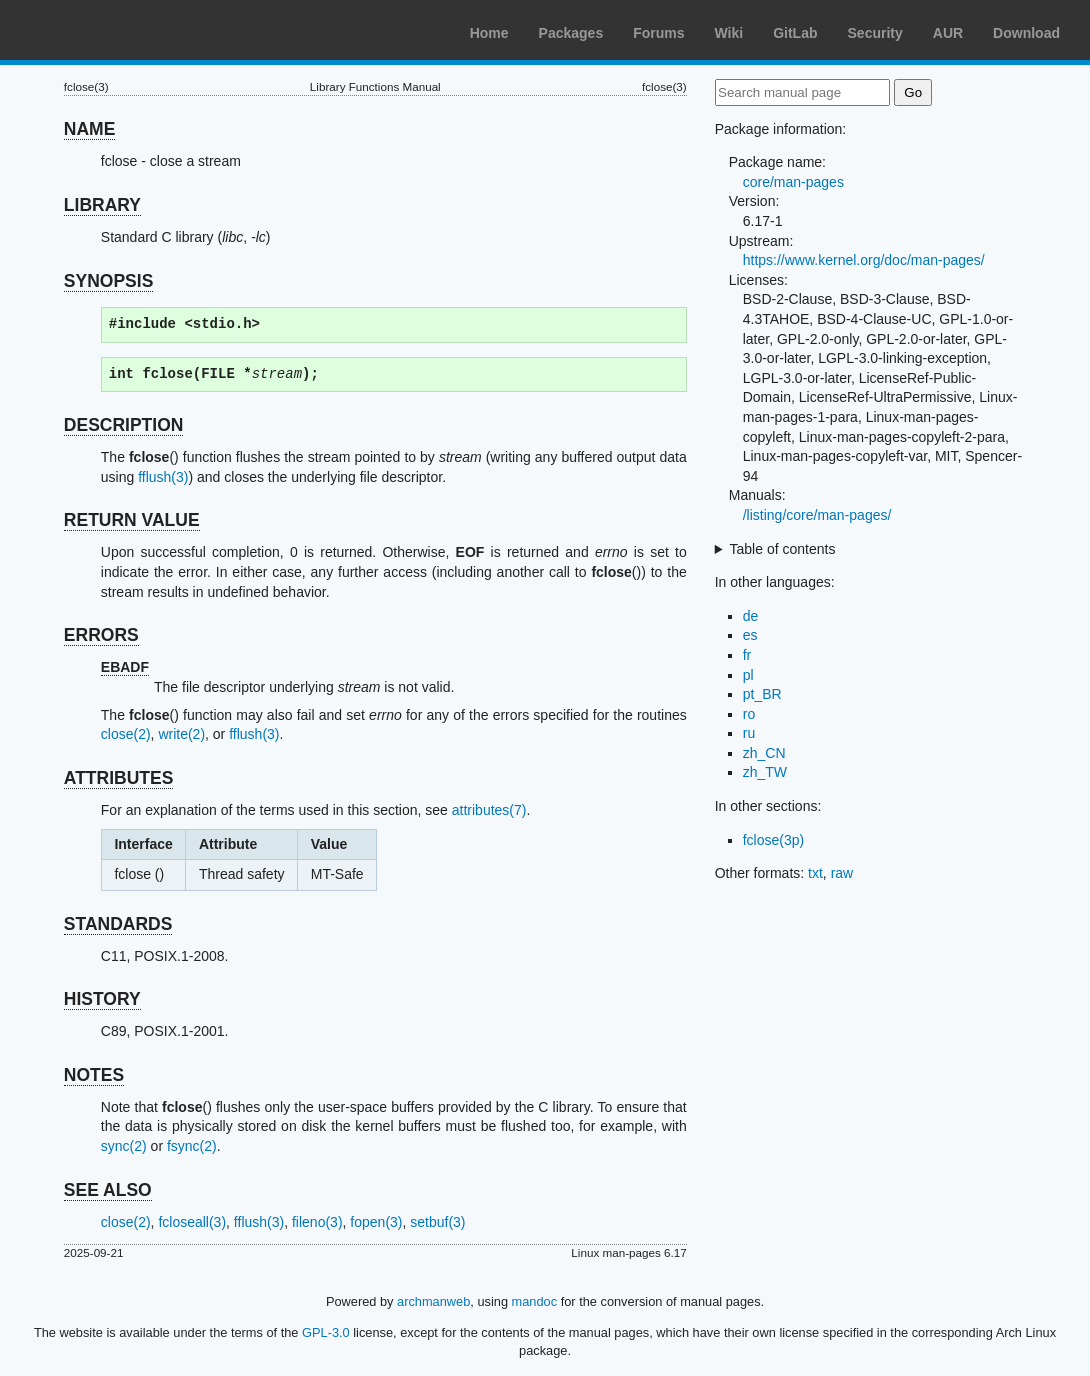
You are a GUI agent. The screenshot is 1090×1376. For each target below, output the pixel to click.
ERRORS (101, 635)
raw (842, 873)
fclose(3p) (773, 840)
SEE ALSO (108, 1190)
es (750, 635)
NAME (90, 129)
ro (749, 714)
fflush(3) (163, 477)
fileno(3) (317, 1222)
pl (748, 675)
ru (749, 733)
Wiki (729, 33)
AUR (948, 33)
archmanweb (433, 1301)
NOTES (94, 1075)
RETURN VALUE (132, 520)
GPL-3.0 (326, 1332)
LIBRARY (102, 205)
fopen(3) (376, 1222)
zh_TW (765, 772)
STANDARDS (118, 924)
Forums (658, 33)
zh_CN (764, 753)
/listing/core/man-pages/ (817, 515)
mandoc (535, 1301)
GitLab (795, 33)
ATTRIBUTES (119, 778)
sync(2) (124, 1146)
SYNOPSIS (108, 281)
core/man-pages (793, 182)
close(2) (126, 734)
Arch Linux (110, 30)
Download (1026, 33)
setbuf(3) (437, 1222)
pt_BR (762, 694)
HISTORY (102, 999)
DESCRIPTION (124, 425)
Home (489, 33)
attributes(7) (489, 810)
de (751, 616)
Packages (571, 33)
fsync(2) (192, 1146)
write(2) (181, 734)
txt (815, 873)
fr (747, 655)
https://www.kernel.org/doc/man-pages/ (864, 260)
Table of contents (783, 549)
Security (875, 33)
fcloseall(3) (192, 1222)
